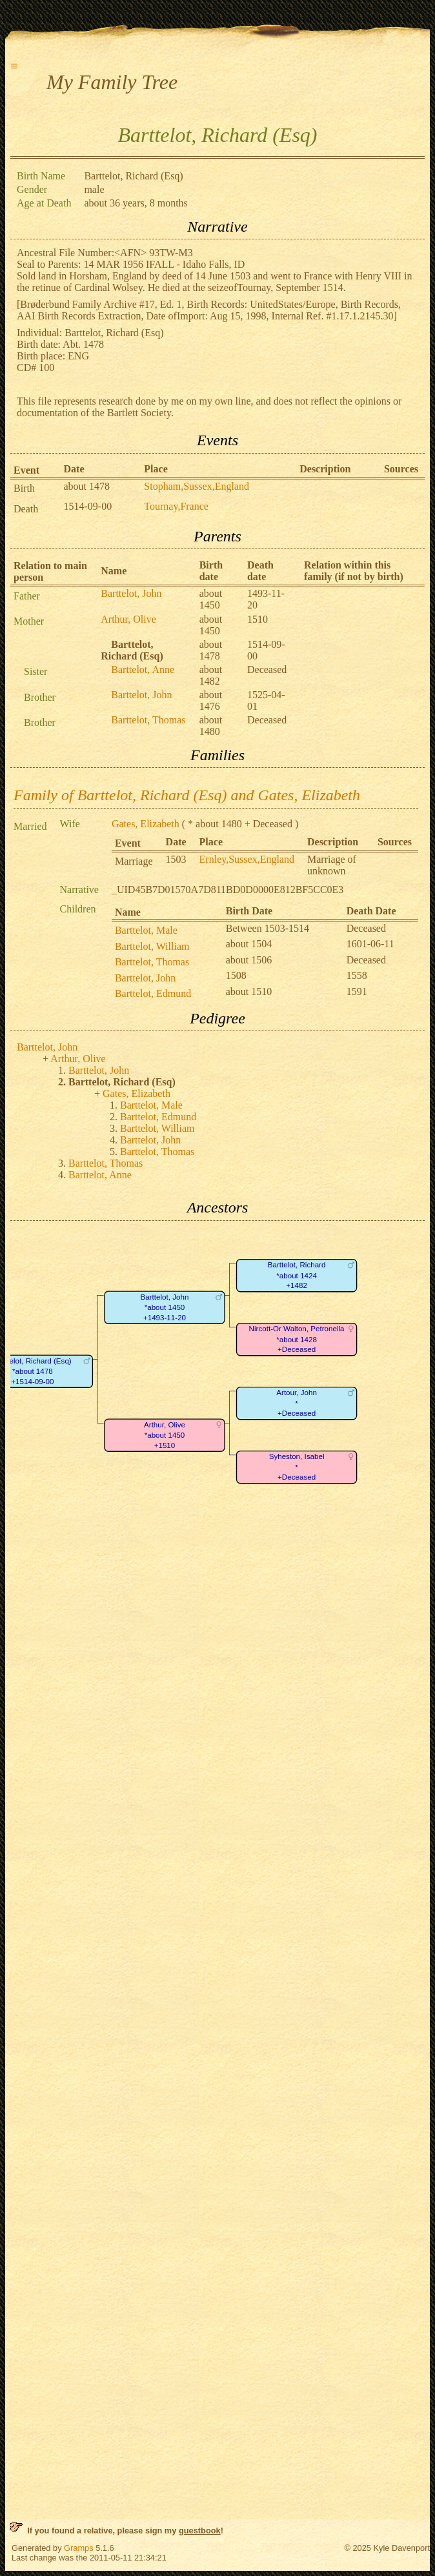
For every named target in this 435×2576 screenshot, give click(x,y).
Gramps (79, 2548)
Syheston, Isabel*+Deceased (297, 1467)
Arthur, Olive (128, 619)
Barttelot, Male (146, 930)
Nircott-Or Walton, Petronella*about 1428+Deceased (297, 1339)
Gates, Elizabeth (145, 823)
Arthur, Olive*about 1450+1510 (164, 1435)
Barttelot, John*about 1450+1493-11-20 (165, 1307)
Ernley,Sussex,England (246, 859)
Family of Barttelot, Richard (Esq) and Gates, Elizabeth (187, 795)
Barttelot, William (152, 946)
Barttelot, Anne (142, 669)
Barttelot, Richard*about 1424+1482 (297, 1275)
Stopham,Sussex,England (196, 486)
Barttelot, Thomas (148, 719)
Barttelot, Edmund (153, 993)
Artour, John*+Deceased (296, 1403)
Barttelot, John (131, 593)
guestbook (200, 2530)
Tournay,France (176, 506)
